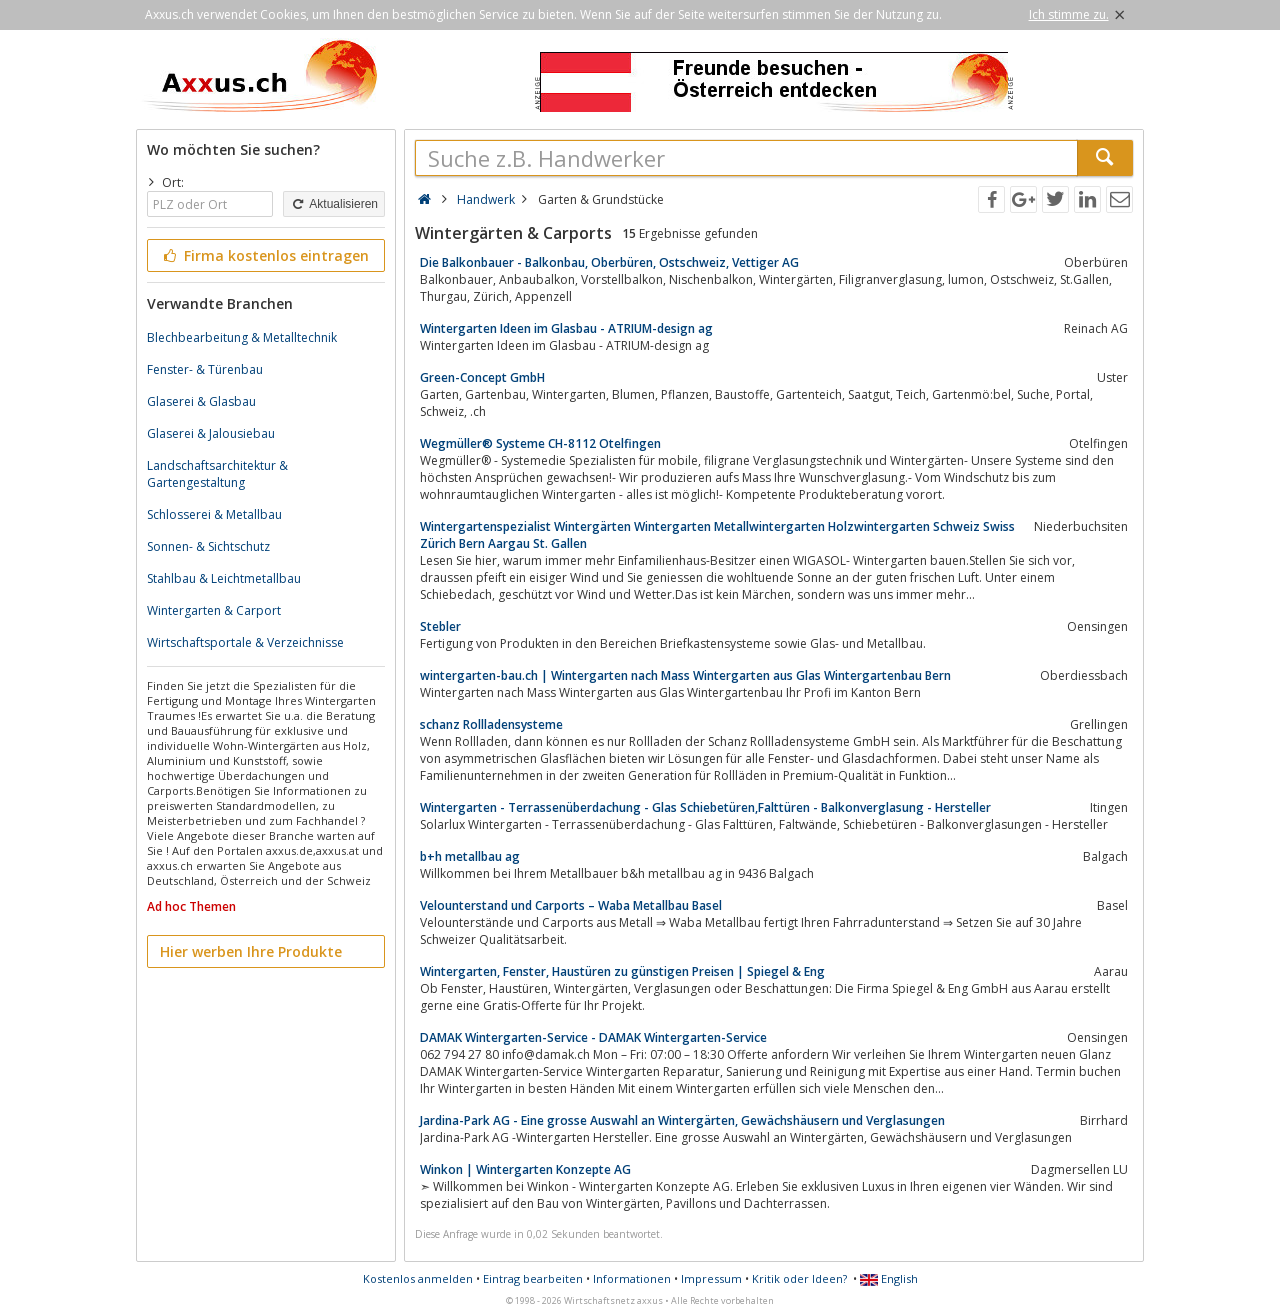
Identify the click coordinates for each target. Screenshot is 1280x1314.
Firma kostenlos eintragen (264, 255)
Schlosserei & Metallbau (214, 514)
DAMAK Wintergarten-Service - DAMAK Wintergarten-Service (593, 1037)
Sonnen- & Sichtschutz (208, 546)
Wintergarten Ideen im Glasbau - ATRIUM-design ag (566, 328)
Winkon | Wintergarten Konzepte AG (525, 1169)
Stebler (440, 626)
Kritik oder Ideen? (799, 1278)
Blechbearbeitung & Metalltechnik (242, 337)
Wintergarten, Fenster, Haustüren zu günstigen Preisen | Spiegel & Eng (622, 971)
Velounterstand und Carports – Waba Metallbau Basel (571, 905)
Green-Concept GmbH (482, 377)
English (889, 1278)
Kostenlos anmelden (418, 1278)
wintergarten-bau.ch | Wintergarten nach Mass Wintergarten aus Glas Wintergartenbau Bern (685, 675)
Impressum (711, 1278)
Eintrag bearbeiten (533, 1278)
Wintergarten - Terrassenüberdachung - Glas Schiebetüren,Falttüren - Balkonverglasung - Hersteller (705, 807)
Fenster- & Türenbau (205, 369)
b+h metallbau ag (470, 856)
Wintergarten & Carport (214, 610)
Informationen (632, 1278)
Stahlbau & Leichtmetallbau (224, 578)
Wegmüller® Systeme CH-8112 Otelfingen (540, 443)
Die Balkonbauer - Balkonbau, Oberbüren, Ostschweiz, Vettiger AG (609, 262)
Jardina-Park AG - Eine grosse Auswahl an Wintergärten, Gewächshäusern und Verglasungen (682, 1120)
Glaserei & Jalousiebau (211, 433)
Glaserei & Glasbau (201, 401)
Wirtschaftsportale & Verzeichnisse (245, 642)
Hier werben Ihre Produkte (251, 951)
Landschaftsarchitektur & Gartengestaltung (217, 474)
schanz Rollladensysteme (491, 724)
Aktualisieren (334, 204)
